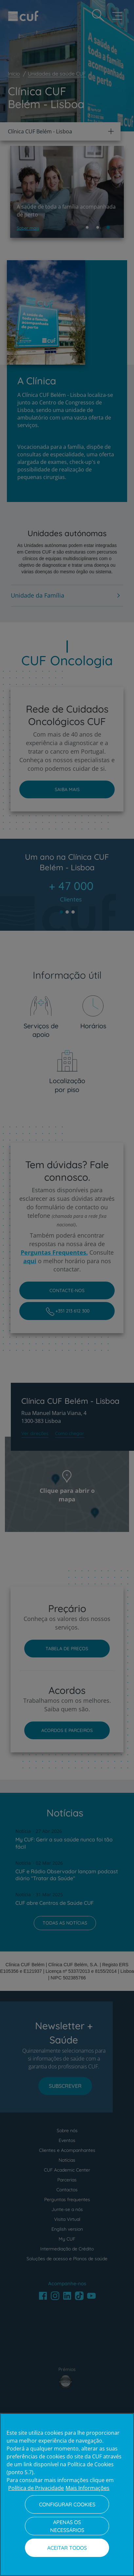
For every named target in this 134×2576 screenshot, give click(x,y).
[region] (67, 2494)
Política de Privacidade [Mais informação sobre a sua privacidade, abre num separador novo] (36, 2488)
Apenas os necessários (67, 2526)
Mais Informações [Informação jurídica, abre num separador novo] (87, 2488)
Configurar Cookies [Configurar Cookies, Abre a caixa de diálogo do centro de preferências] (67, 2504)
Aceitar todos (67, 2547)
